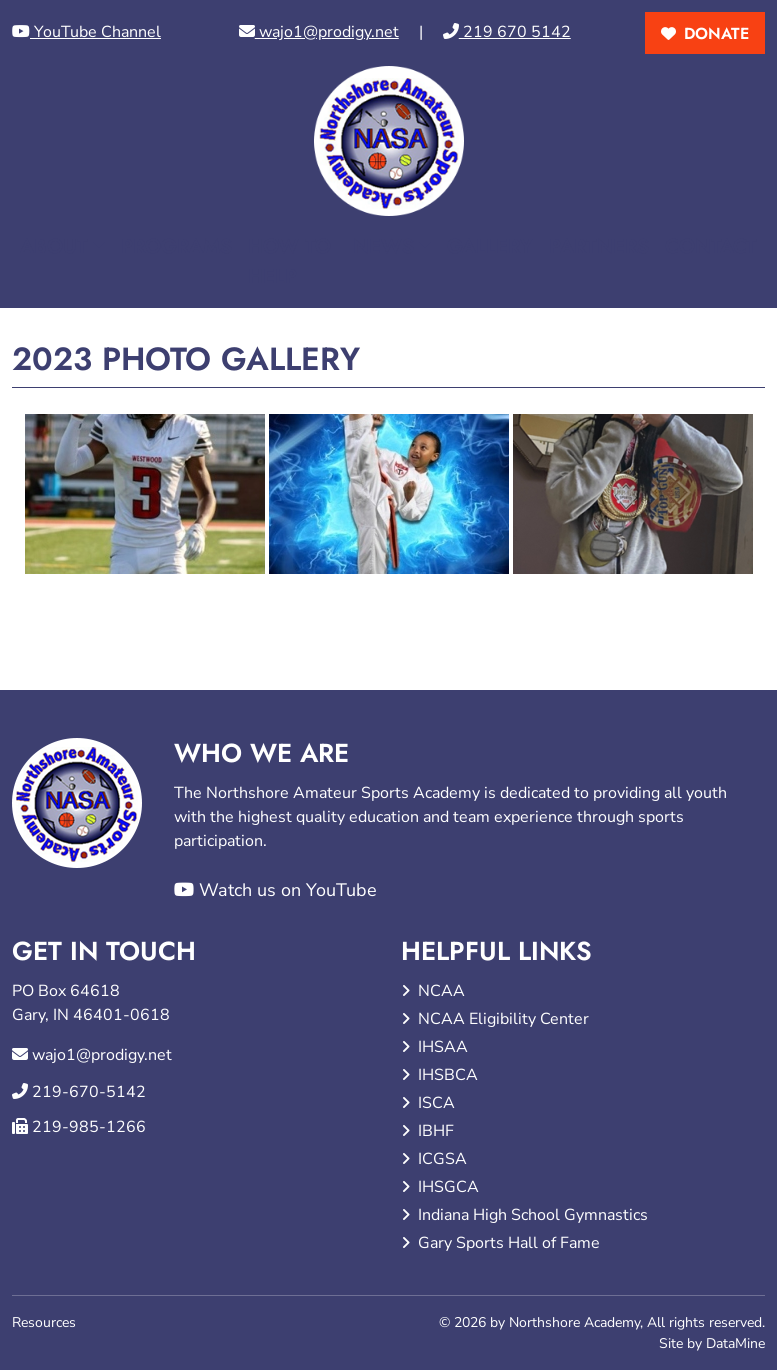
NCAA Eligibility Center (503, 1019)
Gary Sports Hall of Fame (509, 1243)
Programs (176, 246)
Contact (711, 246)
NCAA (441, 991)
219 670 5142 (507, 32)
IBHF (436, 1131)
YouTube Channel (86, 32)
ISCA (436, 1103)
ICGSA (442, 1159)
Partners (599, 246)
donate (716, 33)
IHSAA (443, 1047)
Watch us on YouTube (275, 890)
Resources (44, 1322)
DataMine (735, 1343)
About (54, 246)
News (383, 246)
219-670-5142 (89, 1092)
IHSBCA (448, 1075)
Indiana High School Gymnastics (533, 1215)
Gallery (490, 246)
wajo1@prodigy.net (319, 32)
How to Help (289, 261)
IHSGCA (448, 1187)
